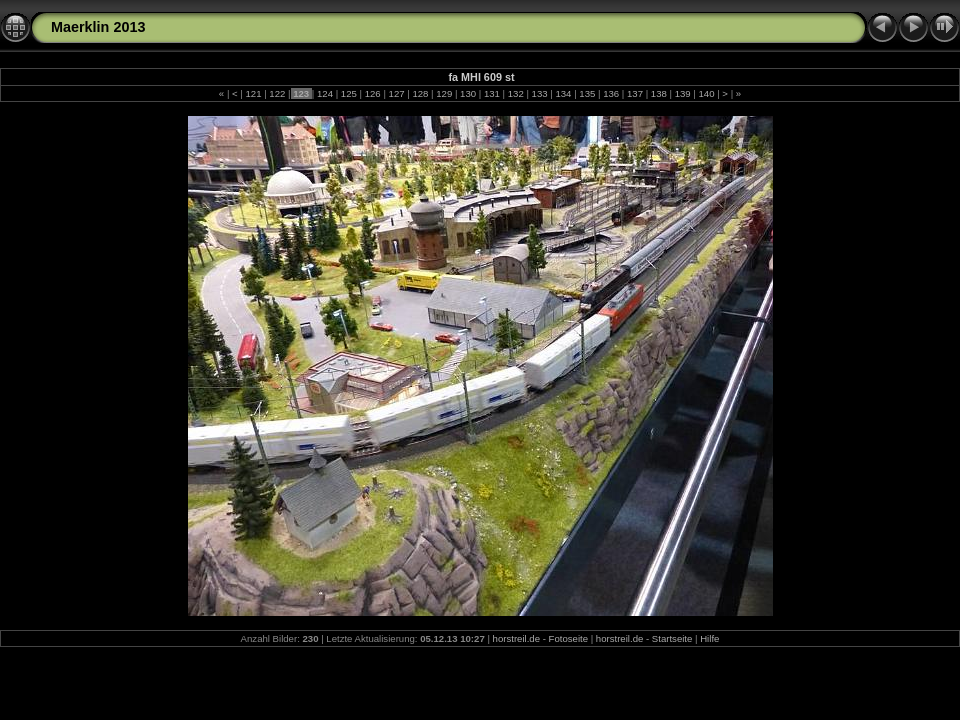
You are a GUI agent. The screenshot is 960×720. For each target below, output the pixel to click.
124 (324, 93)
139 (682, 93)
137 (634, 93)
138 (658, 93)
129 (444, 93)
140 (706, 93)
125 (348, 93)
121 (253, 93)
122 (277, 93)
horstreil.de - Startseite (644, 638)
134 (563, 93)
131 (491, 93)
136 (610, 93)
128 (420, 93)
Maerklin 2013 (98, 27)
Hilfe (709, 638)
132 (515, 93)
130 (467, 93)
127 (396, 93)
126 (372, 93)
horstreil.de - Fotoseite (540, 638)
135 (587, 93)
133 (539, 93)
